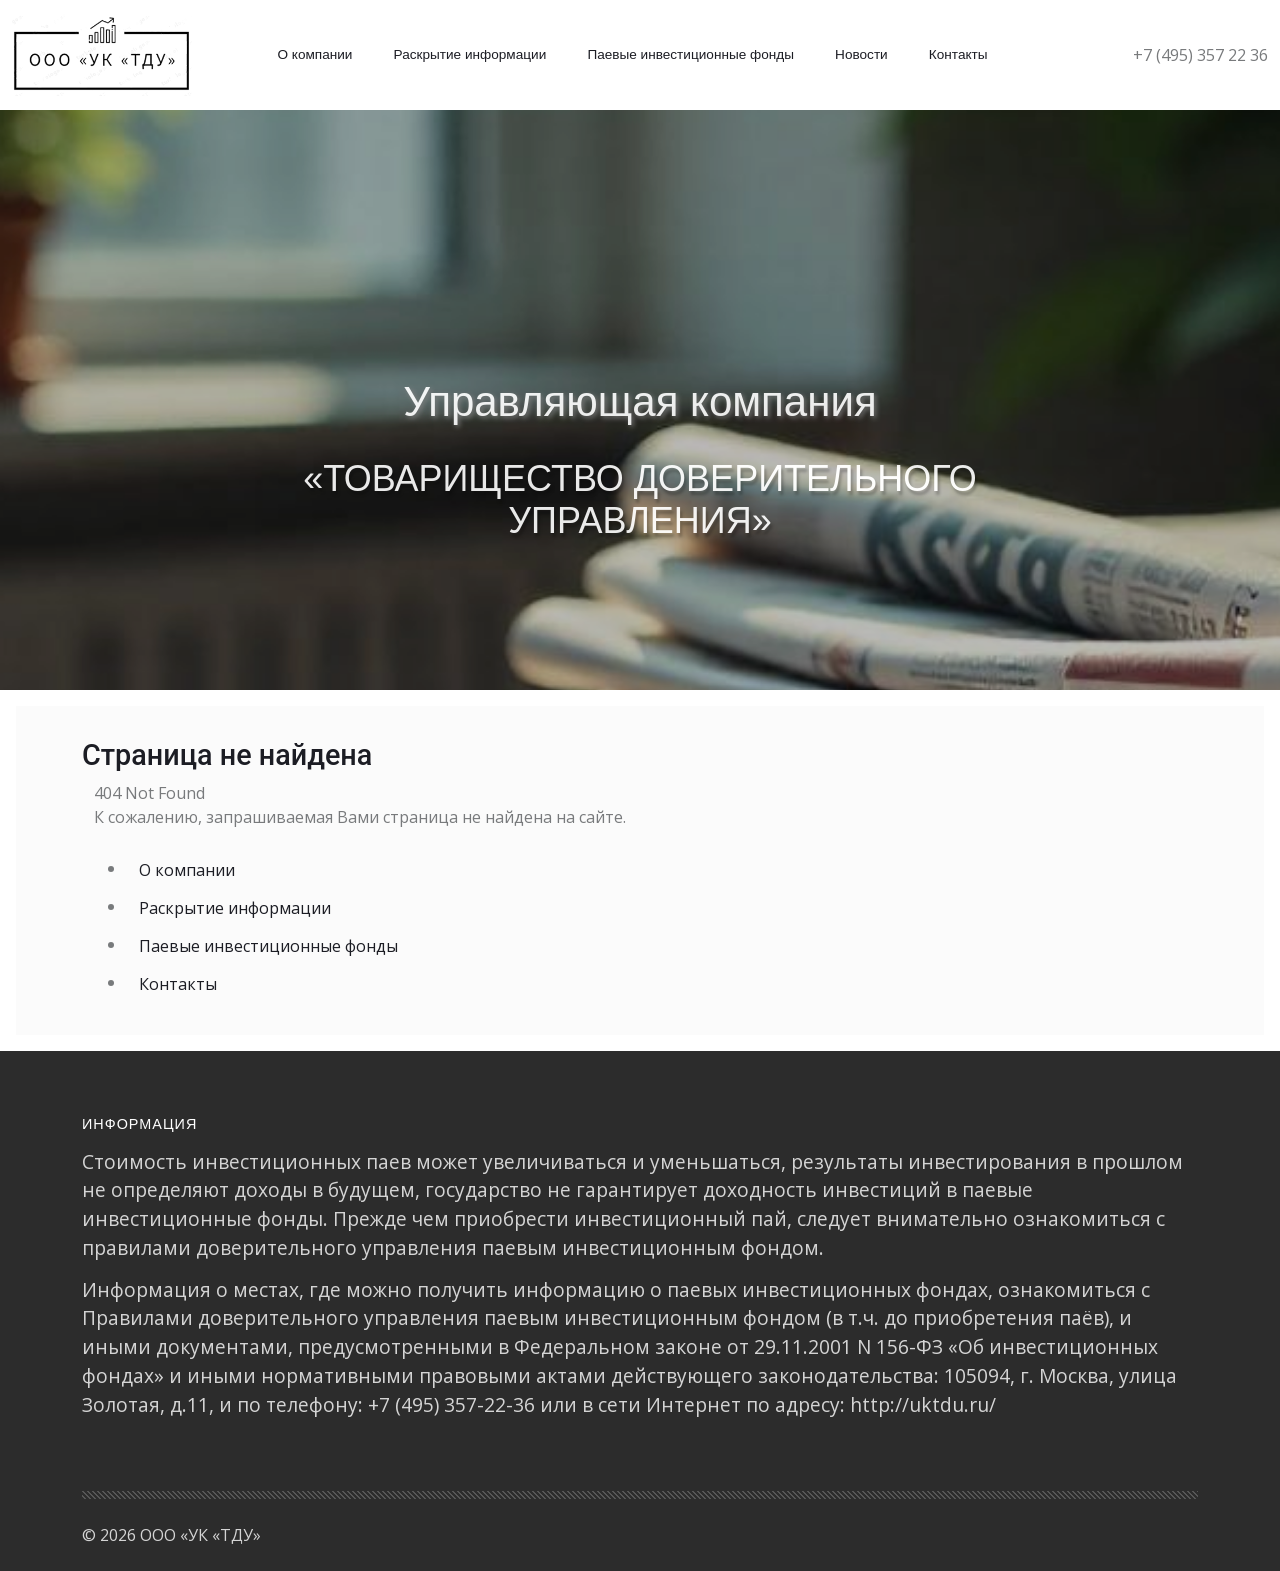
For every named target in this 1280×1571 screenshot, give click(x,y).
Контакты (958, 54)
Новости (861, 54)
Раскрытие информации (470, 54)
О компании (314, 54)
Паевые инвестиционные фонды (690, 54)
